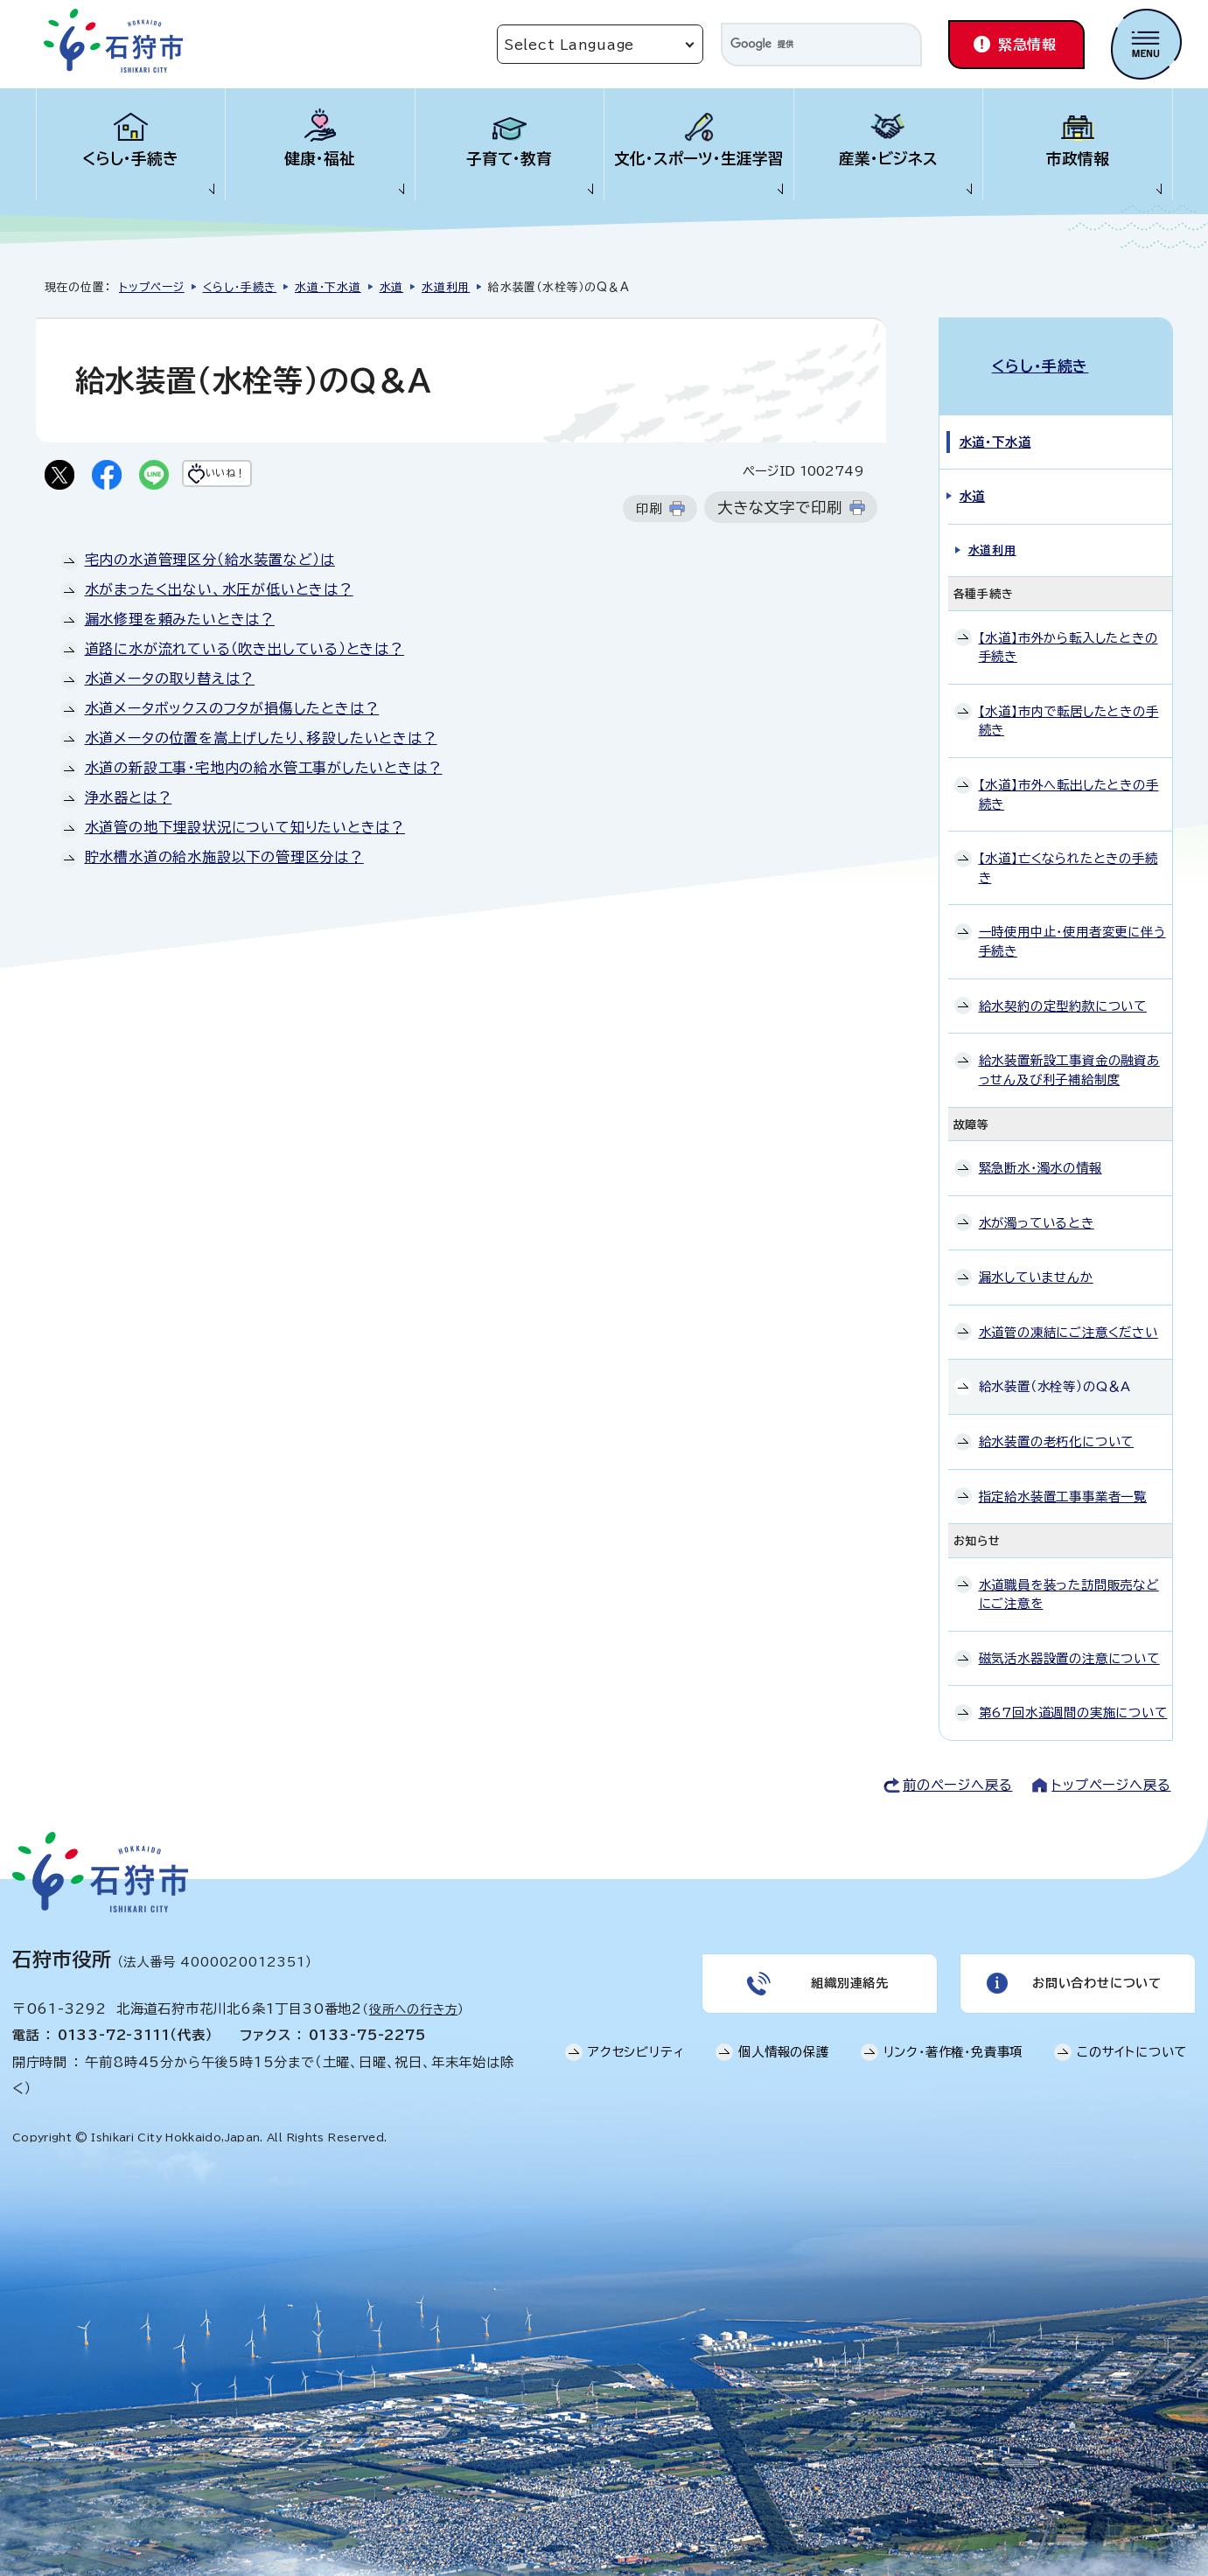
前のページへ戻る (957, 1766)
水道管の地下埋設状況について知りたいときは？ (245, 831)
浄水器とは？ (128, 801)
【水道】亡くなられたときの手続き (1068, 849)
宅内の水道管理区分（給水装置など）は (210, 563)
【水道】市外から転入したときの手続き (1068, 628)
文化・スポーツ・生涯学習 (699, 158)
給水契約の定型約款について (1063, 986)
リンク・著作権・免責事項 (953, 2043)
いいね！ (260, 476)
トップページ (152, 287)
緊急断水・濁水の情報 (1040, 1149)
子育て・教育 (509, 158)
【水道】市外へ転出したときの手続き (1069, 776)
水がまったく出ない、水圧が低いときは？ (219, 593)
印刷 (649, 512)
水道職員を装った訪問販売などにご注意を (1069, 1575)
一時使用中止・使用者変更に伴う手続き (1072, 923)
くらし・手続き (130, 158)
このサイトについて (1132, 2043)
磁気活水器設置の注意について (1069, 1640)
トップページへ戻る (1110, 1766)
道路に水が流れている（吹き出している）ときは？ (244, 652)
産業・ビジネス (888, 158)
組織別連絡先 (848, 1970)
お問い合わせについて (1095, 1970)
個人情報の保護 (783, 2043)
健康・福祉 (319, 158)
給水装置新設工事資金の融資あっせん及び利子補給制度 (1069, 1051)
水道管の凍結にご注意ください (1068, 1312)
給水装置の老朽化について (1057, 1423)
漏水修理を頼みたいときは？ (180, 623)
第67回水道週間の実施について (1073, 1694)
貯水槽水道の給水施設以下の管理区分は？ (224, 860)
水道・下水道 (328, 287)
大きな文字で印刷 (779, 511)
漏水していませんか (1036, 1258)
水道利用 (446, 287)
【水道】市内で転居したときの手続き (1069, 702)
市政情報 (1077, 158)
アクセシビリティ (636, 2043)
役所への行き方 (413, 1991)
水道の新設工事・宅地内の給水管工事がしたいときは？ (264, 771)
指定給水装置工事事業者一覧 (1063, 1477)
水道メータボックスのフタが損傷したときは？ (232, 712)
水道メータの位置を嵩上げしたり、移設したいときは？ (261, 741)
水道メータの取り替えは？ (170, 682)
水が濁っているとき (1036, 1203)
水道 (392, 287)
